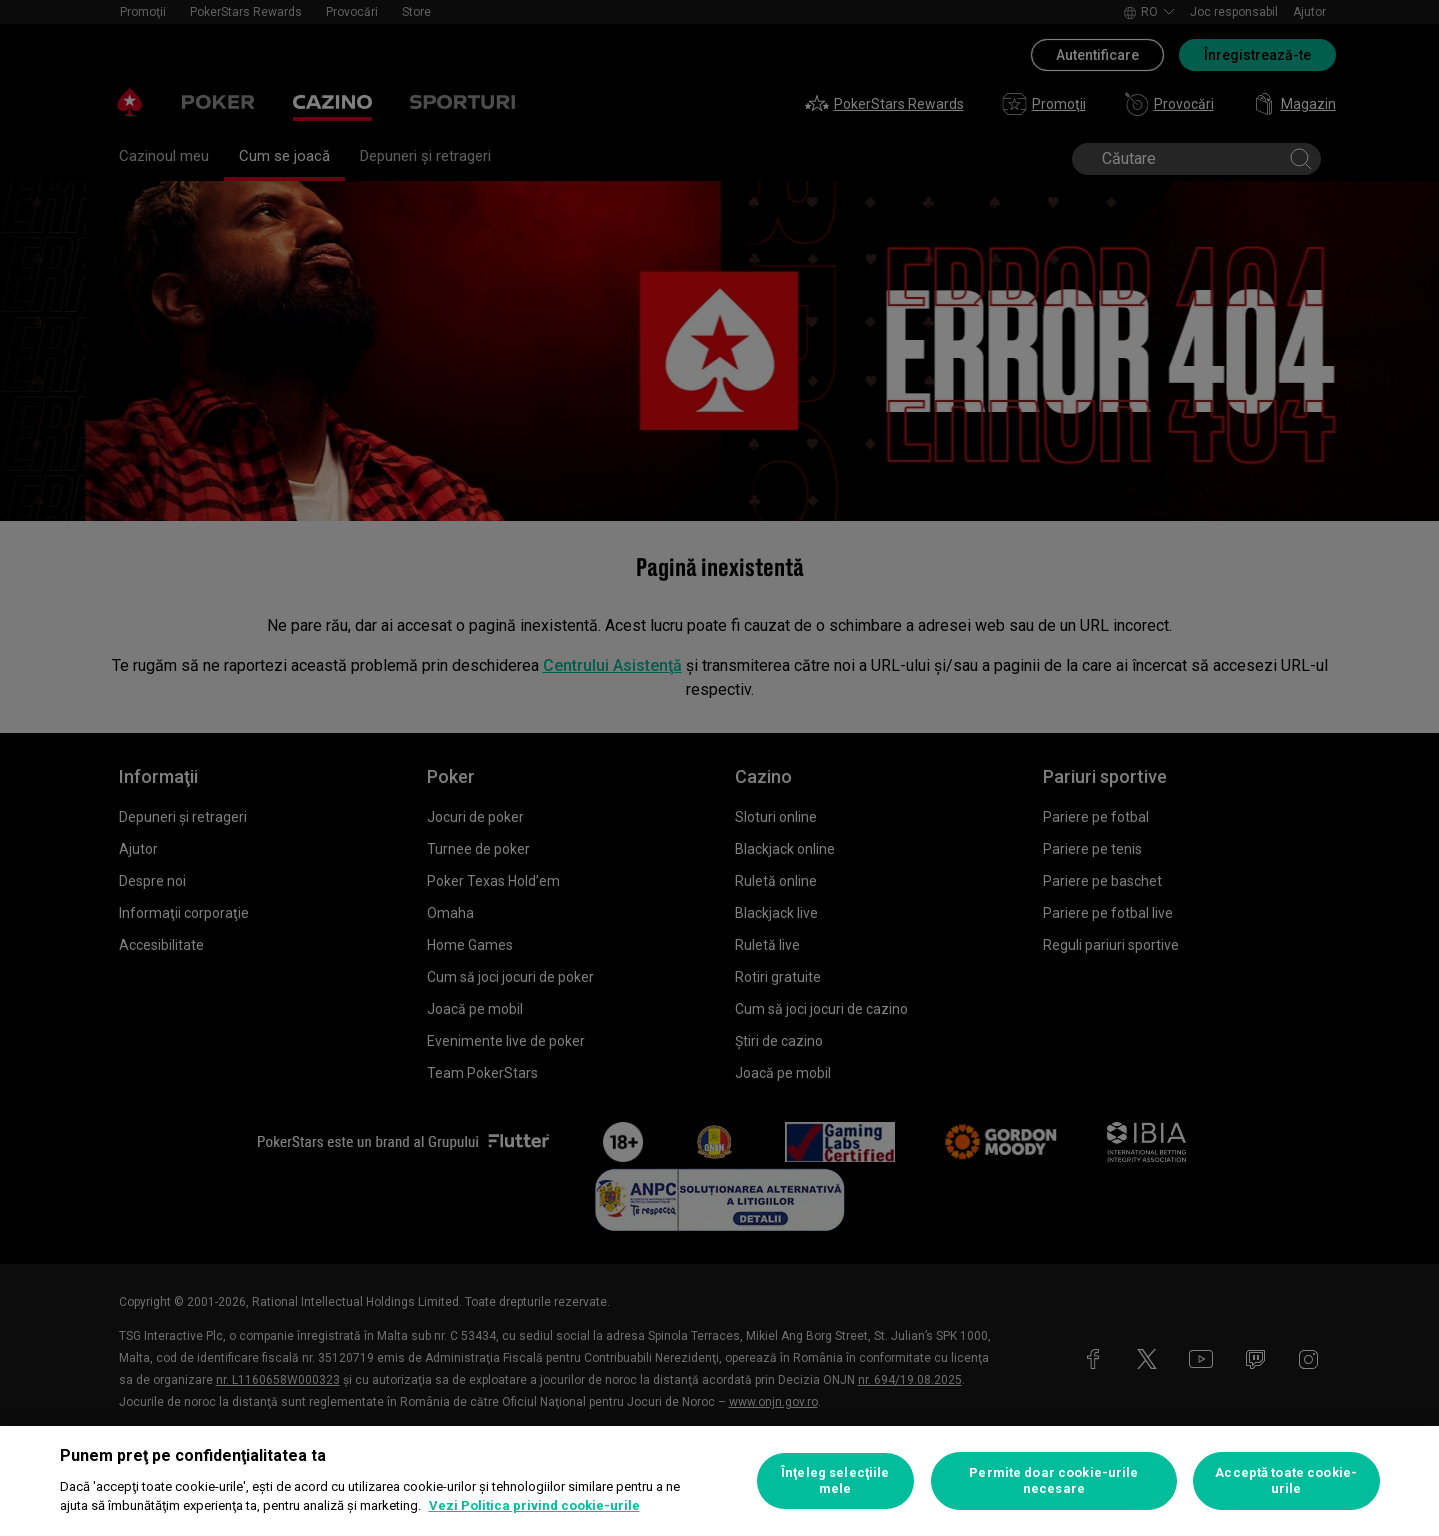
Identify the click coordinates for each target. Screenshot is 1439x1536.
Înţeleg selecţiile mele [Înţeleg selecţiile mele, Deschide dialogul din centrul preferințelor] (835, 1480)
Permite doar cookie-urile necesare (1053, 1480)
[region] (719, 1481)
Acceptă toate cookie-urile (1286, 1480)
